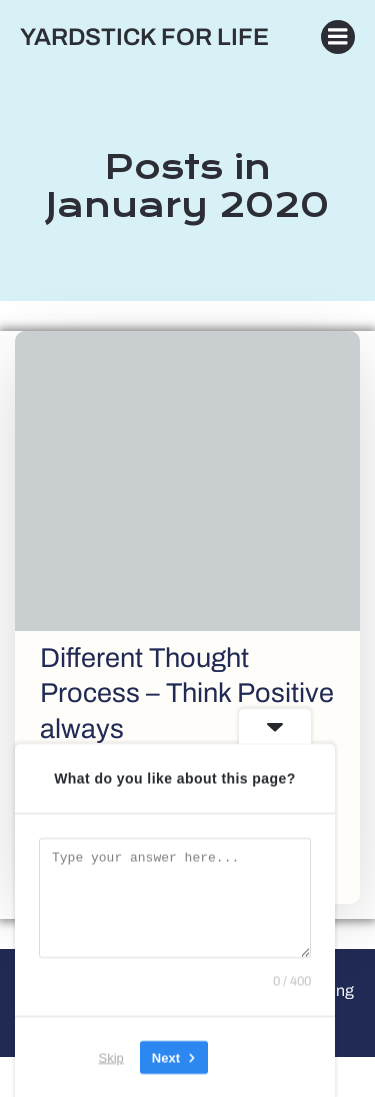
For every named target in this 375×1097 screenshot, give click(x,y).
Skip (111, 1056)
